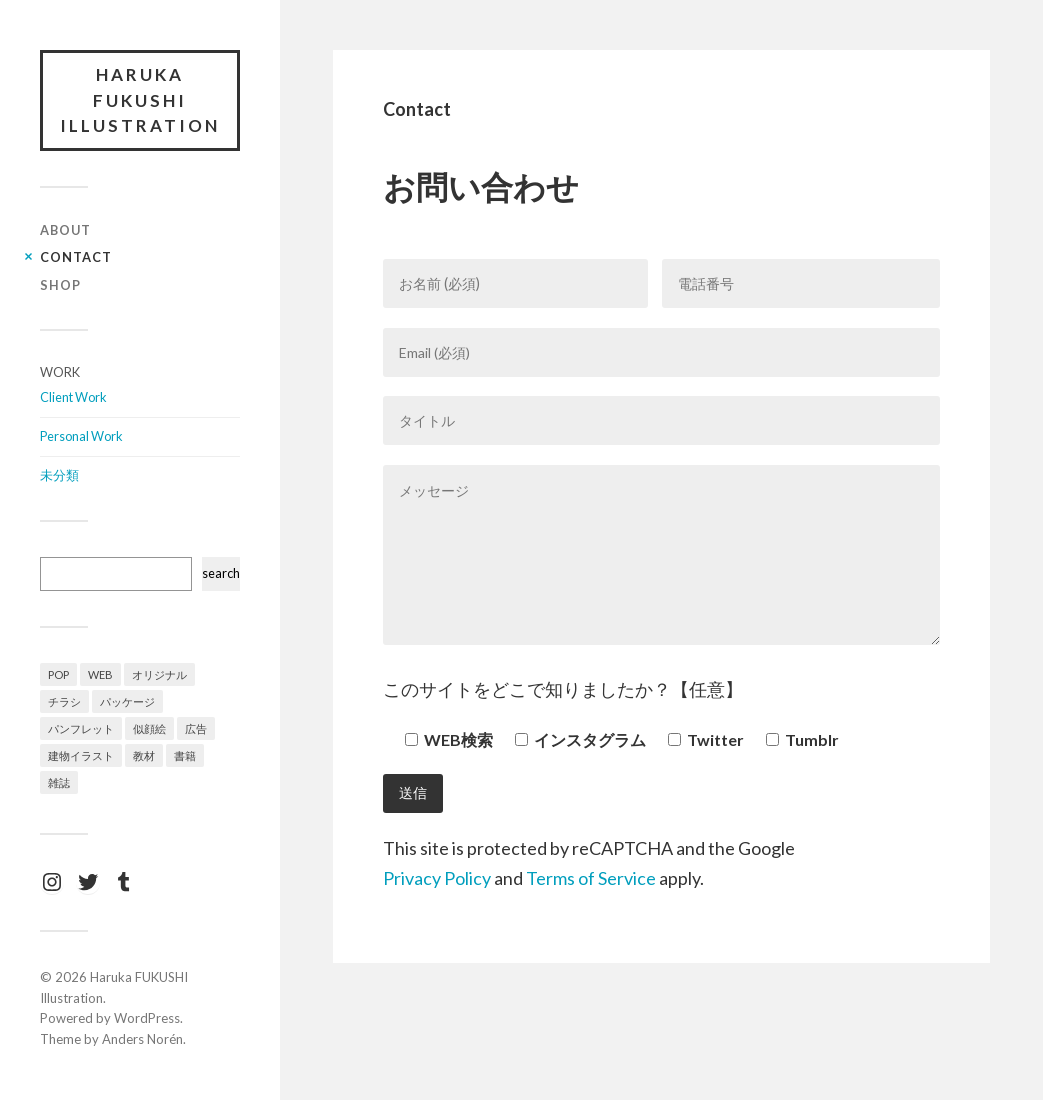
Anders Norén (142, 1039)
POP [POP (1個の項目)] (58, 674)
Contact (76, 257)
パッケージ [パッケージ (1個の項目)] (127, 701)
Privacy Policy (437, 878)
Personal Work (81, 436)
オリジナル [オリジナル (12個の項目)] (159, 674)
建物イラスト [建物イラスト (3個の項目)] (81, 755)
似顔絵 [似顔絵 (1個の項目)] (149, 728)
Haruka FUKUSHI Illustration (140, 100)
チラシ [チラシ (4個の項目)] (64, 701)
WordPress (147, 1018)
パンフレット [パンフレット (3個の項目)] (81, 728)
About (65, 230)
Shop (60, 285)
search (221, 573)
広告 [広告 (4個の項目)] (196, 728)
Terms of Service (591, 878)
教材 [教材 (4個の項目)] (144, 755)
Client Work (73, 397)
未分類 (59, 475)
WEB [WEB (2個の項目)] (100, 674)
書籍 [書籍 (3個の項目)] (185, 755)
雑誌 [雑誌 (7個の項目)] (59, 782)
